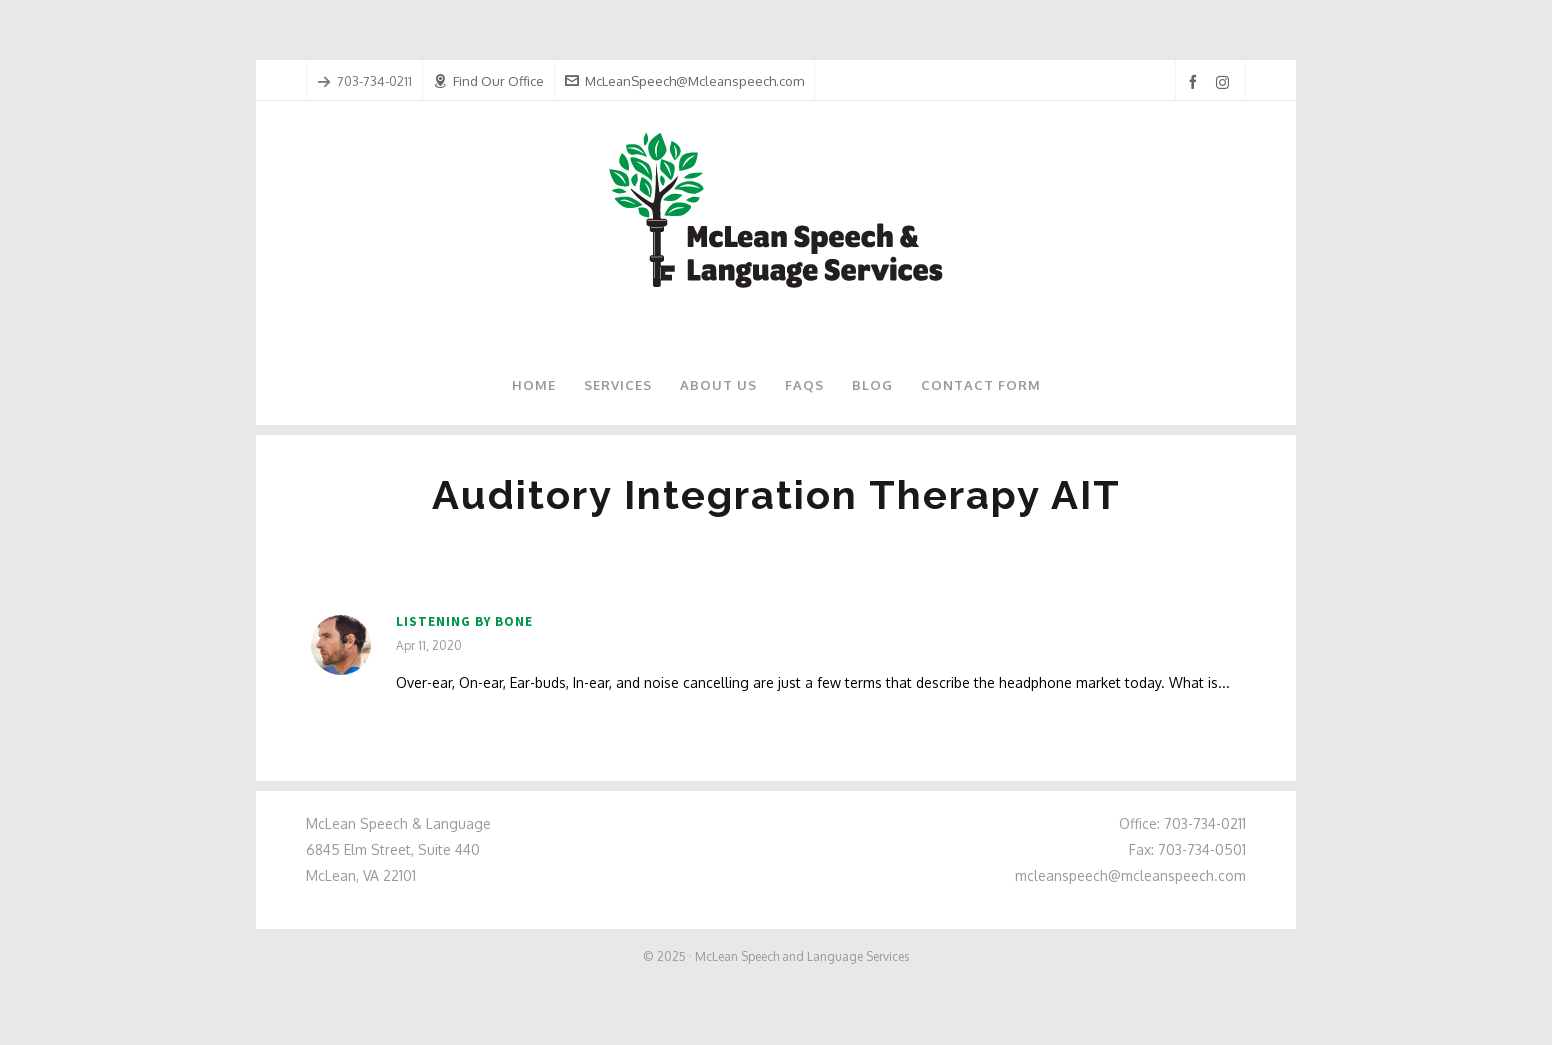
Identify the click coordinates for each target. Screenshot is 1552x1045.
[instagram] (1225, 82)
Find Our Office (488, 81)
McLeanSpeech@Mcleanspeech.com (684, 81)
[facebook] (1196, 82)
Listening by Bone (464, 621)
